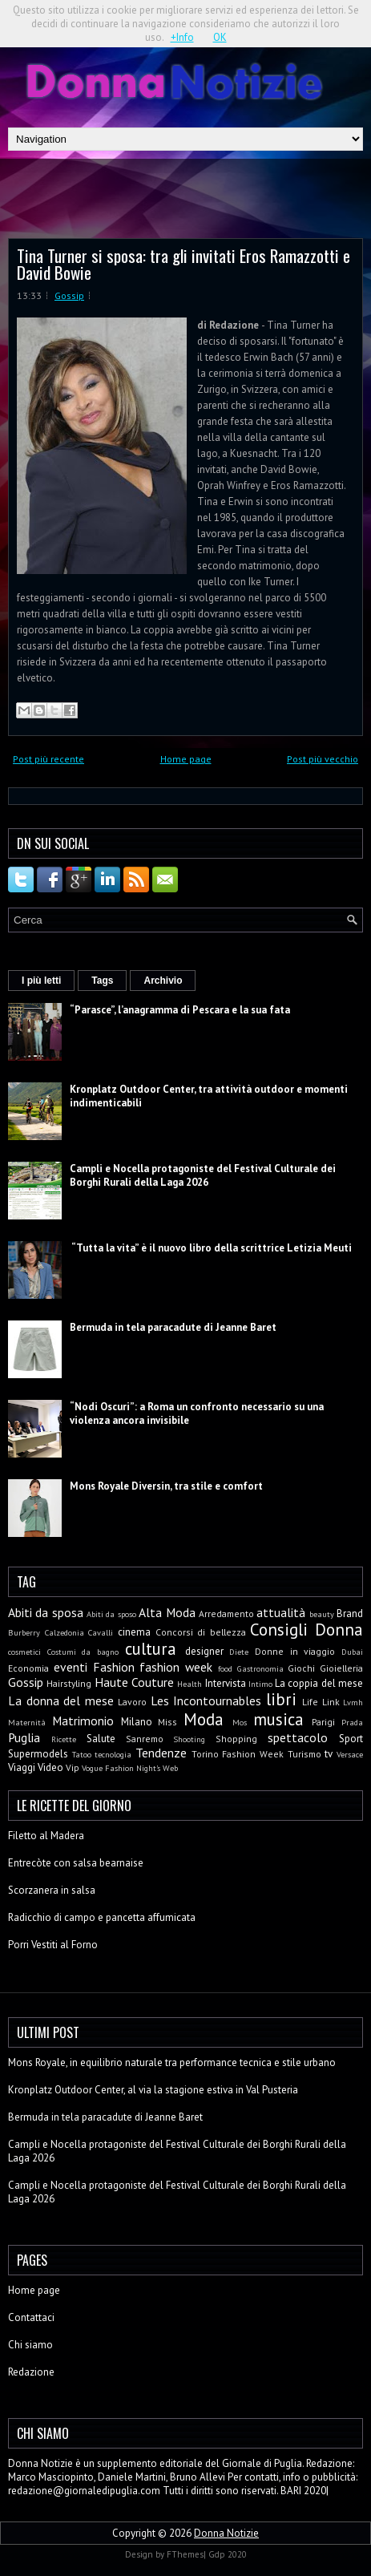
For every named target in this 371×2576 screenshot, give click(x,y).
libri (281, 1699)
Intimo (260, 1683)
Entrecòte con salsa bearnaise (75, 1863)
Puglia (24, 1737)
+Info (182, 37)
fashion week (175, 1667)
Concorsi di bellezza (200, 1632)
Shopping (236, 1739)
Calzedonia (64, 1632)
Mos (239, 1722)
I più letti (41, 980)
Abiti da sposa (45, 1612)
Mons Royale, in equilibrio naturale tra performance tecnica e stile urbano (172, 2062)
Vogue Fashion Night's (121, 1767)
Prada (352, 1722)
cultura (150, 1649)
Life (310, 1702)
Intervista (225, 1683)
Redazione (31, 2372)
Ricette (63, 1739)
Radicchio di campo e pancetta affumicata (102, 1917)
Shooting (189, 1739)
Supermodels (38, 1754)
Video (50, 1767)
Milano (136, 1722)
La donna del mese (61, 1700)
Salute (101, 1738)
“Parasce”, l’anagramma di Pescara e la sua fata (180, 1010)
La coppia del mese (319, 1683)
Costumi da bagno (83, 1651)
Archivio (162, 980)
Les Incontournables (206, 1700)
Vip (72, 1767)
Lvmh (353, 1702)
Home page (186, 759)
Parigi (323, 1722)
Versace (350, 1754)
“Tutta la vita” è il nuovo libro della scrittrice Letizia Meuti (211, 1248)
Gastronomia (260, 1668)
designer (204, 1651)
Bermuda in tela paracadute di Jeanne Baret (173, 1327)
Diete (238, 1651)
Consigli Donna (306, 1629)
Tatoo (81, 1754)
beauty (321, 1614)
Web (170, 1767)
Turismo (304, 1754)
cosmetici (24, 1651)
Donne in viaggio (295, 1651)
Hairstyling (68, 1683)
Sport (351, 1738)
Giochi (301, 1668)
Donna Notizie (226, 2533)
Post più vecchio (322, 759)
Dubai (352, 1651)
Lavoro (132, 1702)
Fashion (114, 1667)
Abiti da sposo (111, 1614)
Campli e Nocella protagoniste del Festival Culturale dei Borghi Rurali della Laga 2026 (203, 1175)
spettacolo (298, 1737)
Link (331, 1702)
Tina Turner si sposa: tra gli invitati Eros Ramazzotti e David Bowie (183, 264)
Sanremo (144, 1739)
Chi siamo (30, 2345)
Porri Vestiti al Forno (53, 1944)
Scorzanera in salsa (51, 1890)
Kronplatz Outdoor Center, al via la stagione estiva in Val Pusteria (153, 2090)
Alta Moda (167, 1612)
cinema (134, 1632)
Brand (350, 1613)
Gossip (69, 295)
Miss (167, 1722)
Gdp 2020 (227, 2554)
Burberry (24, 1632)
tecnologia (113, 1754)
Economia (28, 1668)
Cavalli (100, 1632)
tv (329, 1754)
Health (189, 1683)
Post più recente (48, 759)
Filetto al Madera (46, 1835)
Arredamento (226, 1613)
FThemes (185, 2554)
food (225, 1668)
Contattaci (31, 2317)
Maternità (27, 1722)
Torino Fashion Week (238, 1754)
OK (220, 37)
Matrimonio (83, 1721)
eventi (70, 1667)
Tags (102, 980)
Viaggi (21, 1767)
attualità (280, 1612)
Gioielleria (341, 1668)
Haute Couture (134, 1682)
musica (278, 1719)
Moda (203, 1719)
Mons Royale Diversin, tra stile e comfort (166, 1486)
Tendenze (161, 1753)
